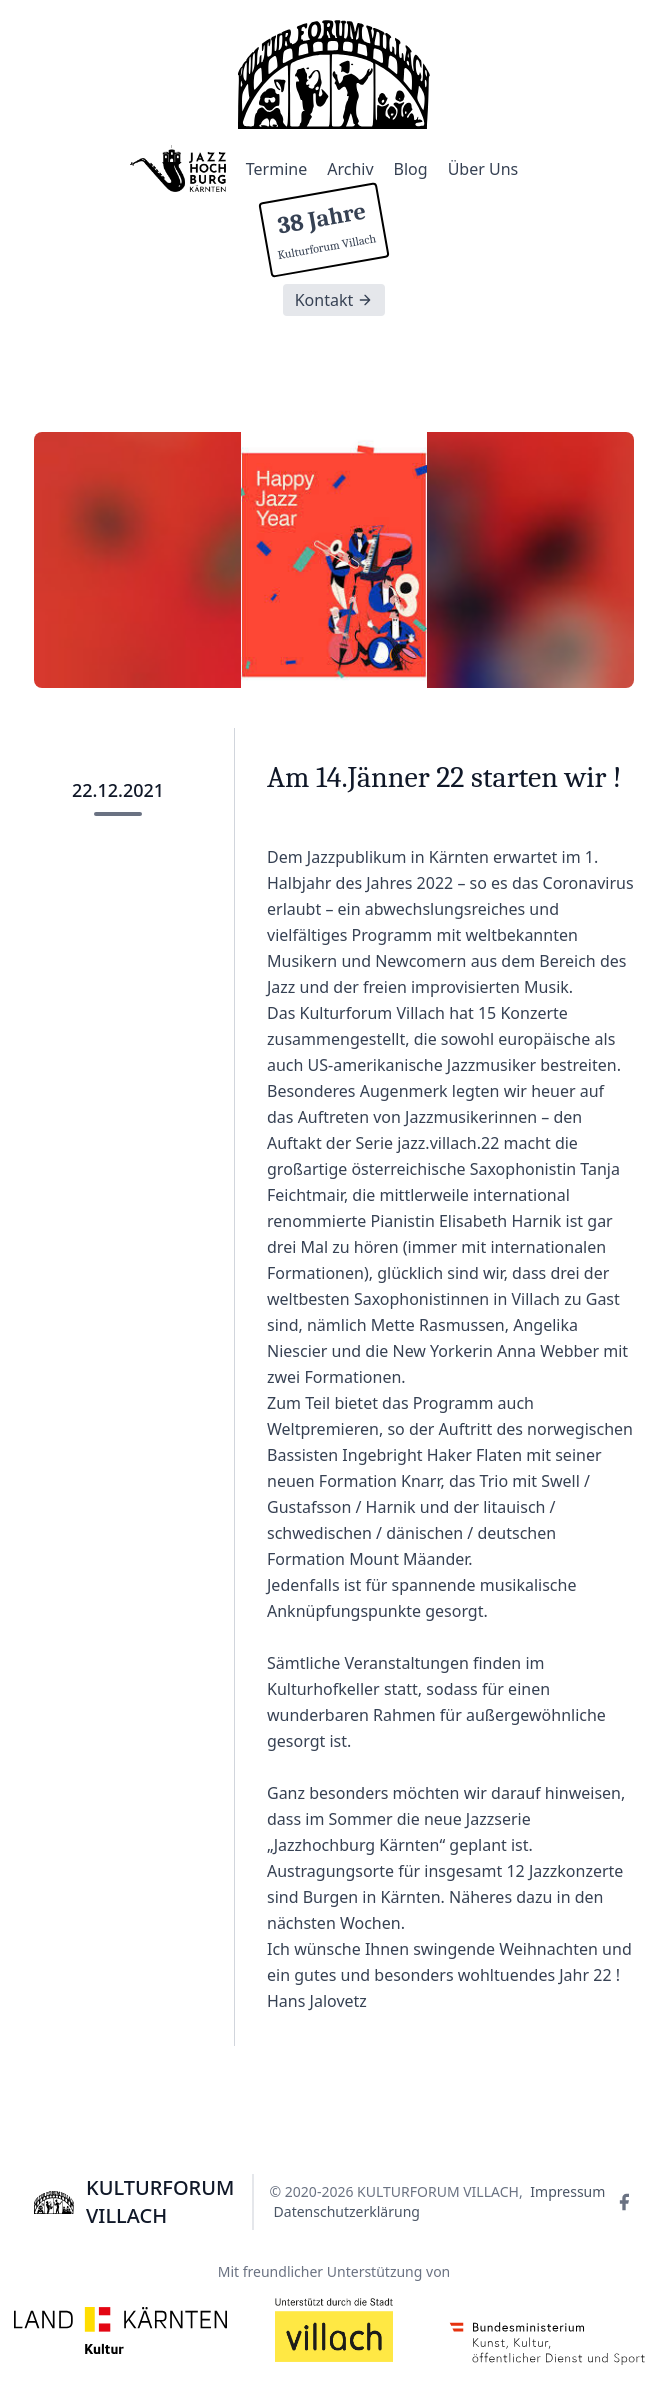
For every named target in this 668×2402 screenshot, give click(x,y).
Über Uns (483, 169)
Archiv (350, 169)
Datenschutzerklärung (347, 2211)
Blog (411, 169)
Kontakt (334, 300)
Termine (276, 169)
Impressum (567, 2191)
